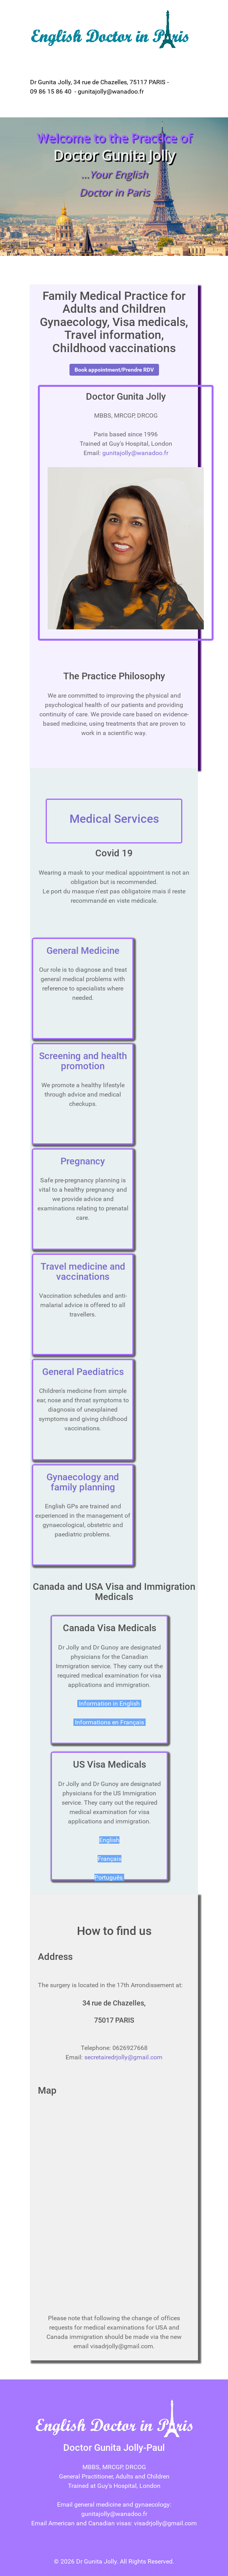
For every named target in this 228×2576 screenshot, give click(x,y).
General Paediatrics (83, 1371)
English (109, 1840)
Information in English (109, 1703)
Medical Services (114, 819)
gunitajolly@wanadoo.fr (135, 453)
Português (109, 1877)
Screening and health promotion (83, 1061)
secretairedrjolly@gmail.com (123, 2057)
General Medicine (82, 950)
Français (109, 1858)
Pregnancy (83, 1161)
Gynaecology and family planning (82, 1482)
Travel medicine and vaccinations (83, 1271)
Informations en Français (109, 1722)
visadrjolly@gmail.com (165, 2523)
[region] (114, 186)
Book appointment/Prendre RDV (114, 370)
